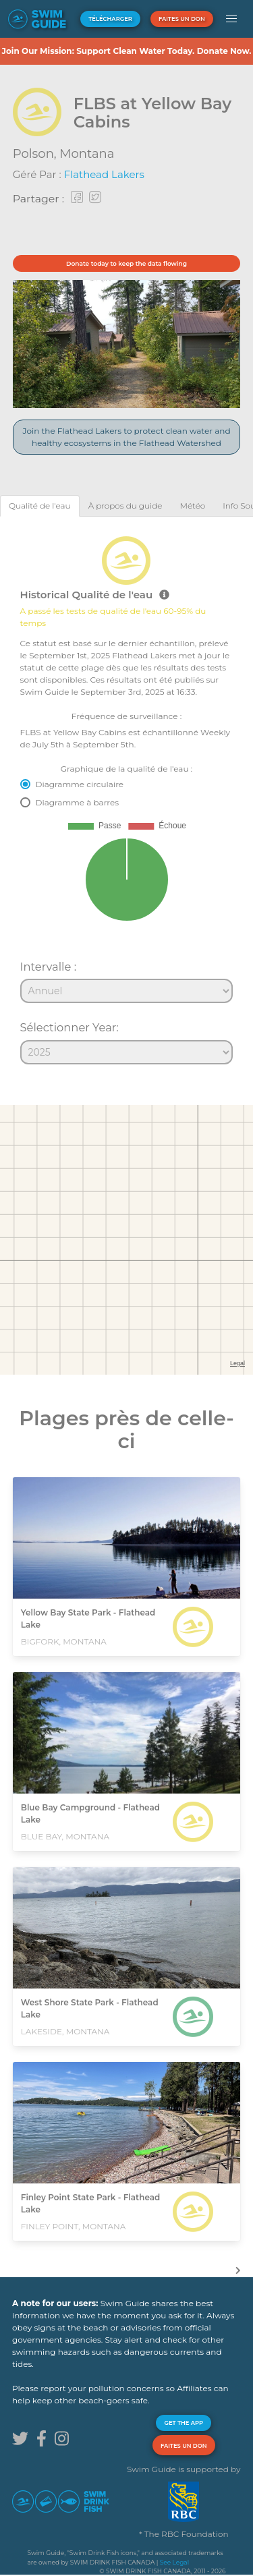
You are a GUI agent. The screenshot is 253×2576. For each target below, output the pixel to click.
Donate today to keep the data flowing (126, 263)
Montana (86, 153)
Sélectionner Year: (69, 1027)
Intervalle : (48, 966)
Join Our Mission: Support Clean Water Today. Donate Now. (126, 51)
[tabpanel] (126, 794)
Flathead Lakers (104, 174)
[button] (232, 19)
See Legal (174, 2562)
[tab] (40, 505)
